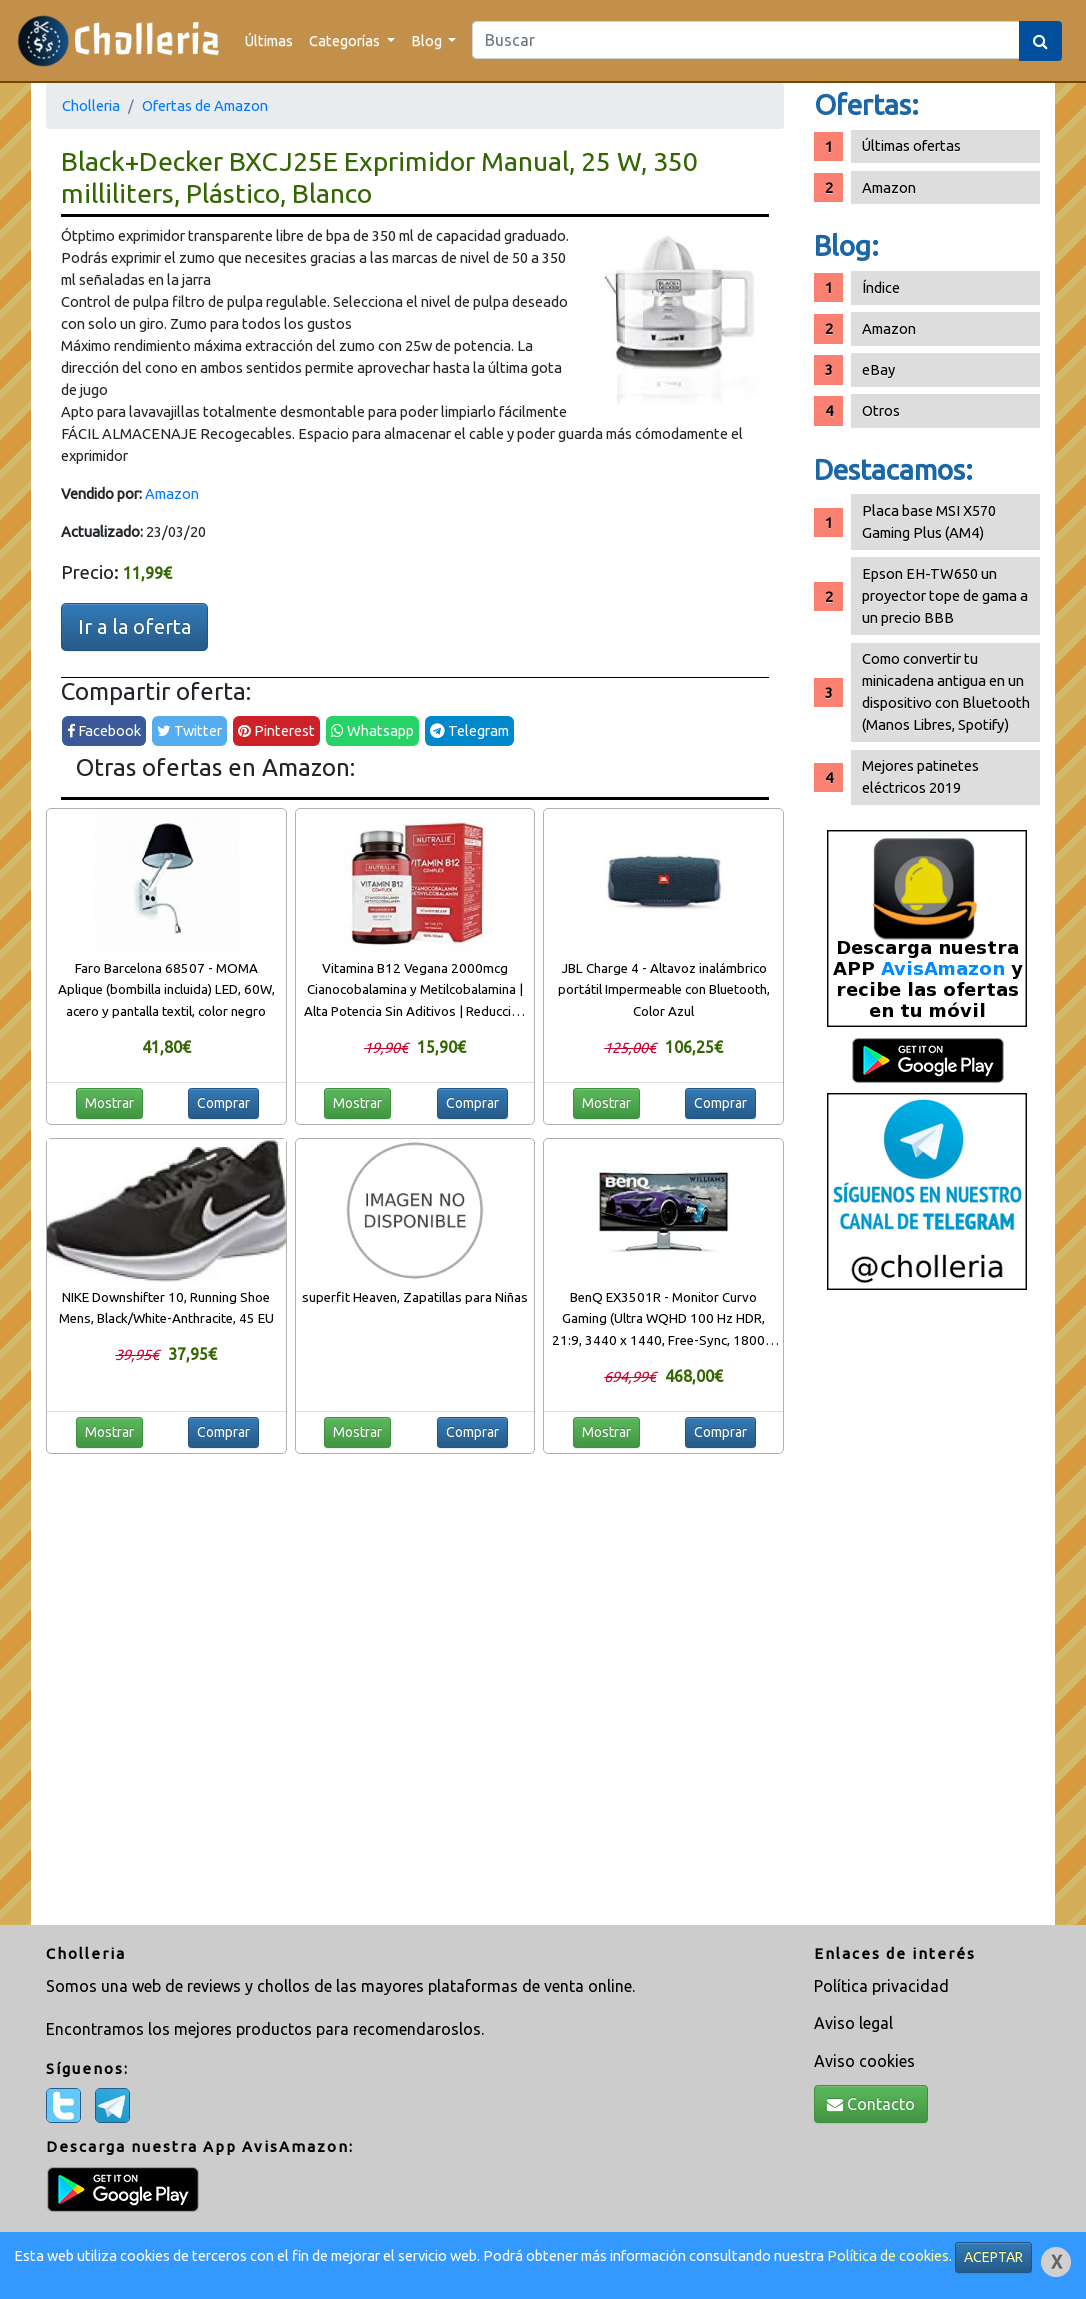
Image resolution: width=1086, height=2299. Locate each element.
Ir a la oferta (134, 626)
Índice (881, 287)
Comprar (223, 1103)
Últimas (269, 40)
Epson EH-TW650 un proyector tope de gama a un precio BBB (945, 595)
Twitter (189, 730)
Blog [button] (428, 40)
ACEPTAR (993, 2257)
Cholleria (91, 105)
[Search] (746, 40)
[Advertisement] (927, 1615)
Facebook (104, 730)
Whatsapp (372, 730)
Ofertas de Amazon (205, 105)
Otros (881, 410)
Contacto (871, 2104)
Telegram (469, 730)
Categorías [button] (346, 40)
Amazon (172, 493)
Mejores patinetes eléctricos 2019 (920, 776)
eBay (878, 369)
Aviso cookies (864, 2061)
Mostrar (109, 1103)
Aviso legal (853, 2023)
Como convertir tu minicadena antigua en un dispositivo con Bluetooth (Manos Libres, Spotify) (946, 691)
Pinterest (276, 730)
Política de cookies (888, 2255)
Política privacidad (881, 1986)
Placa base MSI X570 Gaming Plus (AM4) (929, 521)
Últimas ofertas (911, 145)
